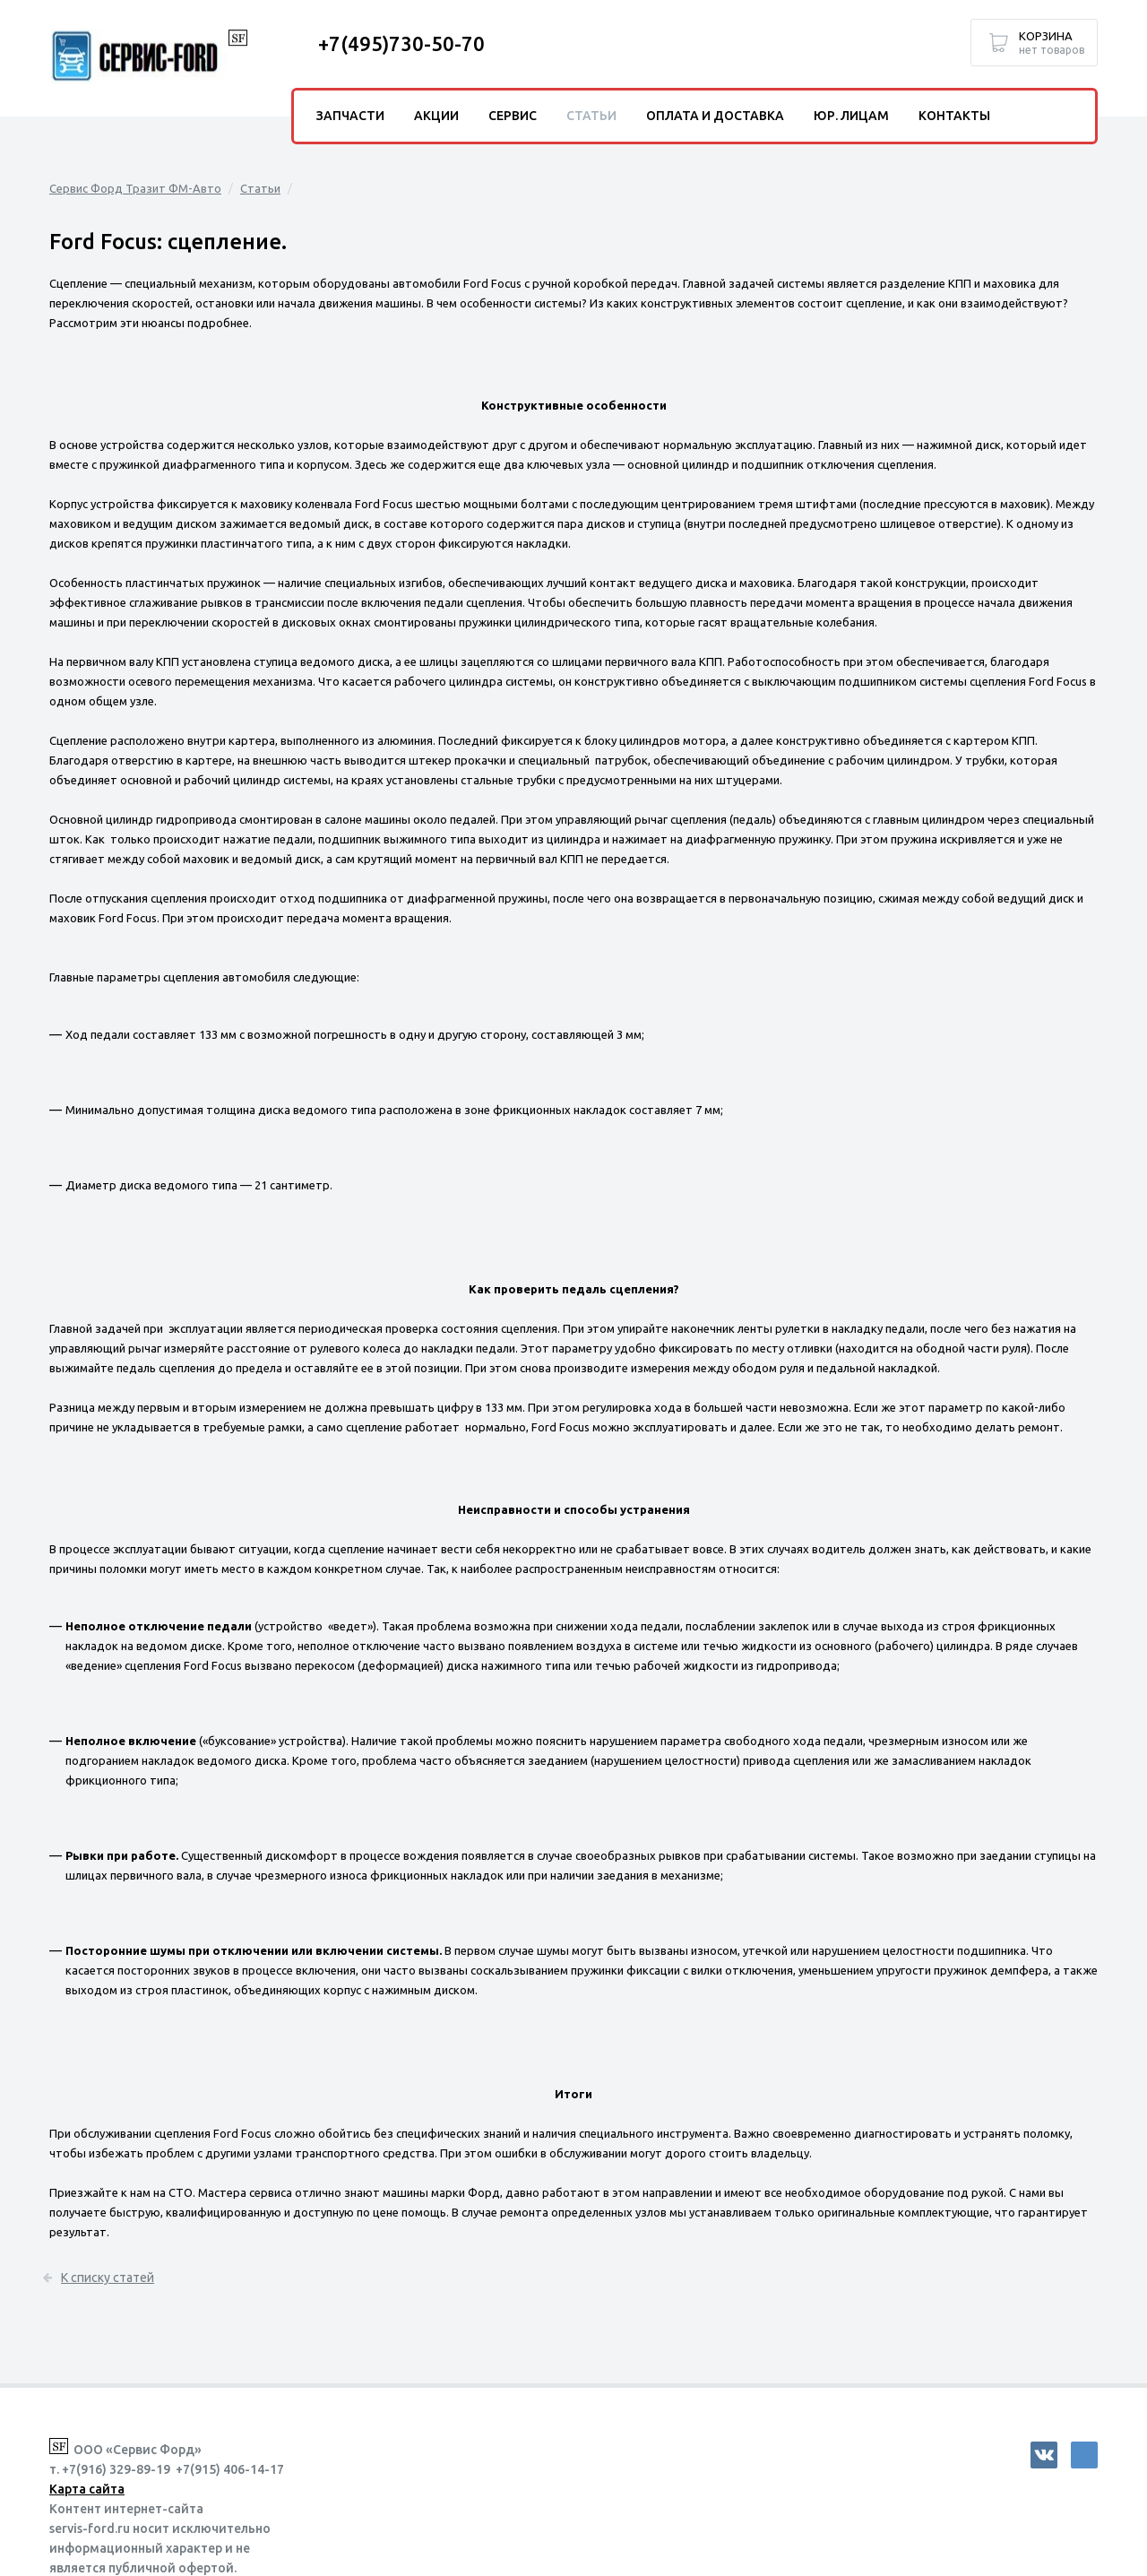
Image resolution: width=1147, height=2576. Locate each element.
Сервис (512, 115)
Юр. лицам (851, 115)
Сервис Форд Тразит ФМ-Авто (135, 188)
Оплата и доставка (715, 115)
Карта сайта (87, 2489)
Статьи (260, 188)
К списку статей (95, 2277)
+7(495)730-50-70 (401, 43)
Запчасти (350, 115)
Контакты (954, 115)
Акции (436, 115)
